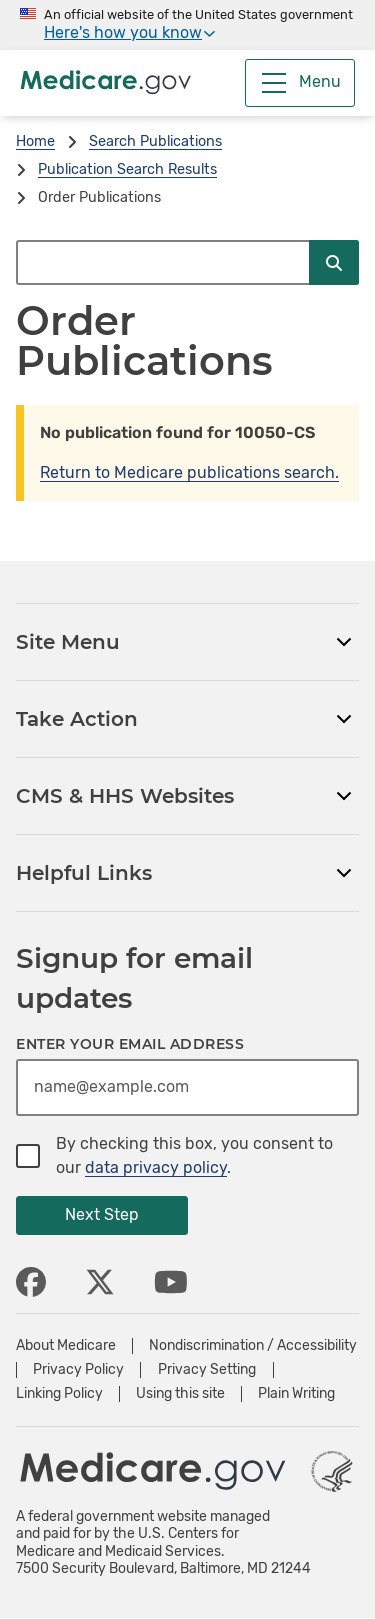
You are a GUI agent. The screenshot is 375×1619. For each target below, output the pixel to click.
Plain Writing (296, 1394)
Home (35, 141)
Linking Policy (59, 1394)
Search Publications (155, 141)
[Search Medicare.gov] (162, 262)
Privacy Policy (78, 1370)
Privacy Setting (207, 1370)
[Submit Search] (334, 262)
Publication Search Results (127, 169)
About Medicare (66, 1346)
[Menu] (300, 83)
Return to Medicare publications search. (189, 472)
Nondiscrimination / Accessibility (253, 1346)
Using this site (180, 1394)
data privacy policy (156, 1167)
